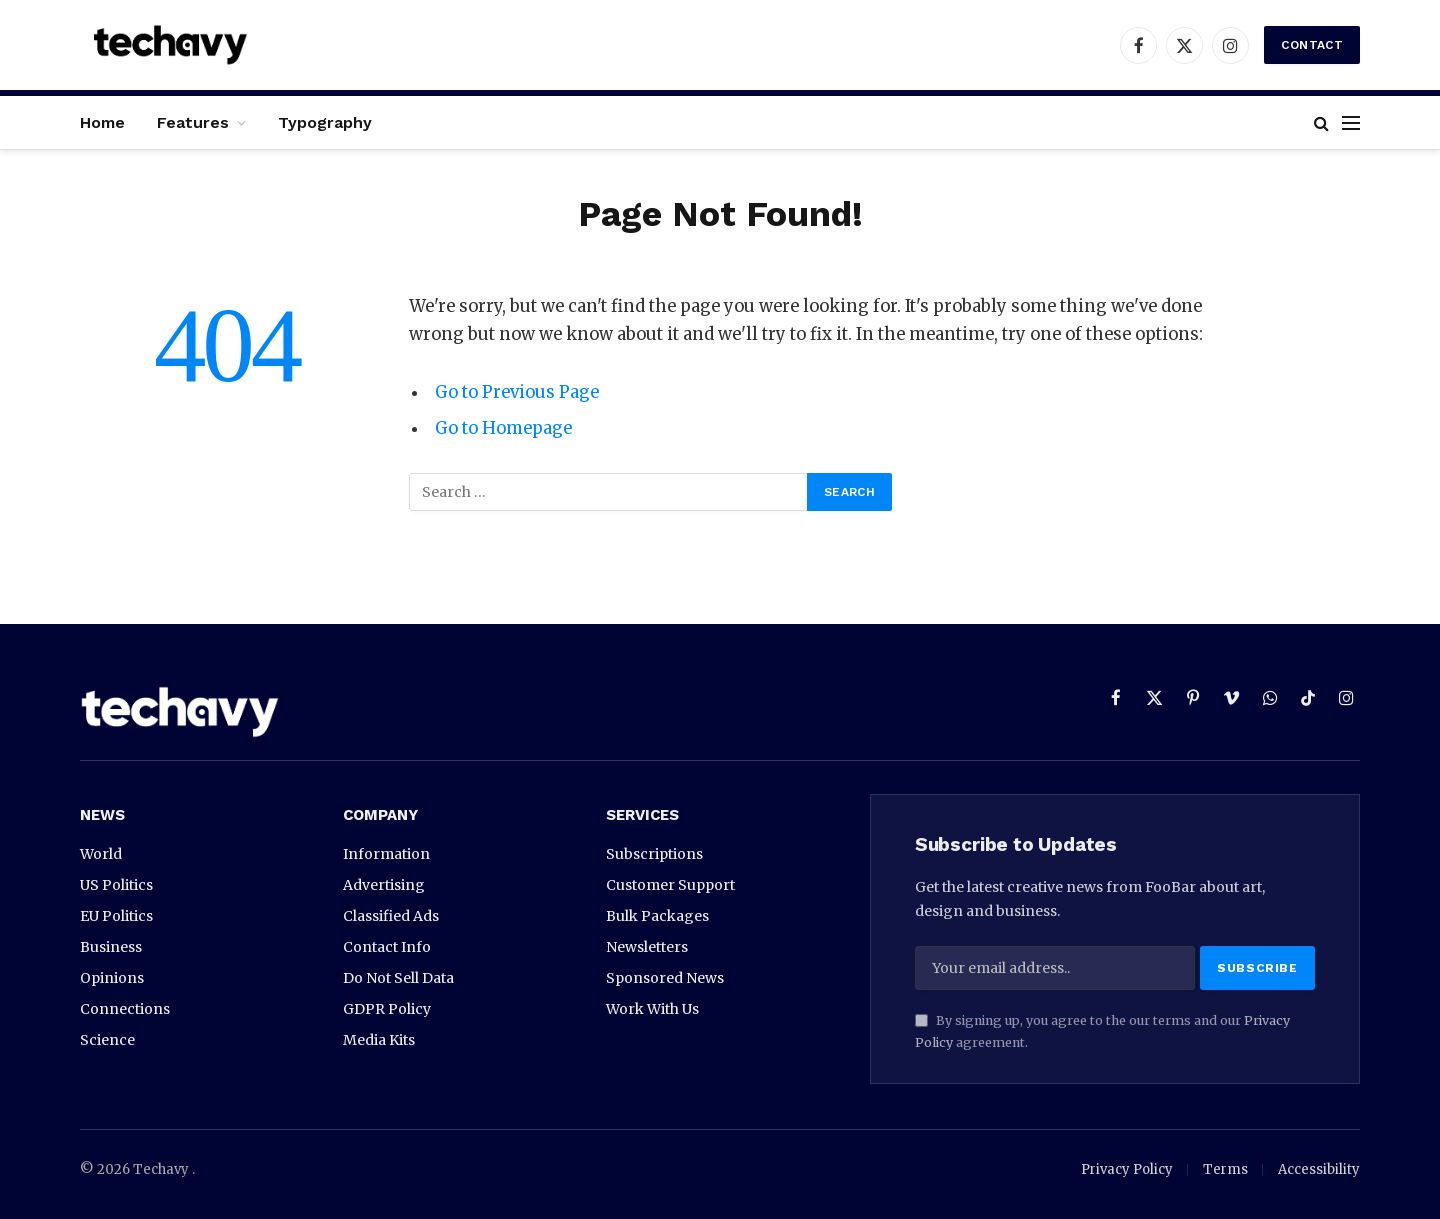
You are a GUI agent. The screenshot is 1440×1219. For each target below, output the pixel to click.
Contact (1312, 45)
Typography (325, 122)
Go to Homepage (503, 428)
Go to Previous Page (517, 392)
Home (102, 122)
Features (193, 122)
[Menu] (1351, 122)
